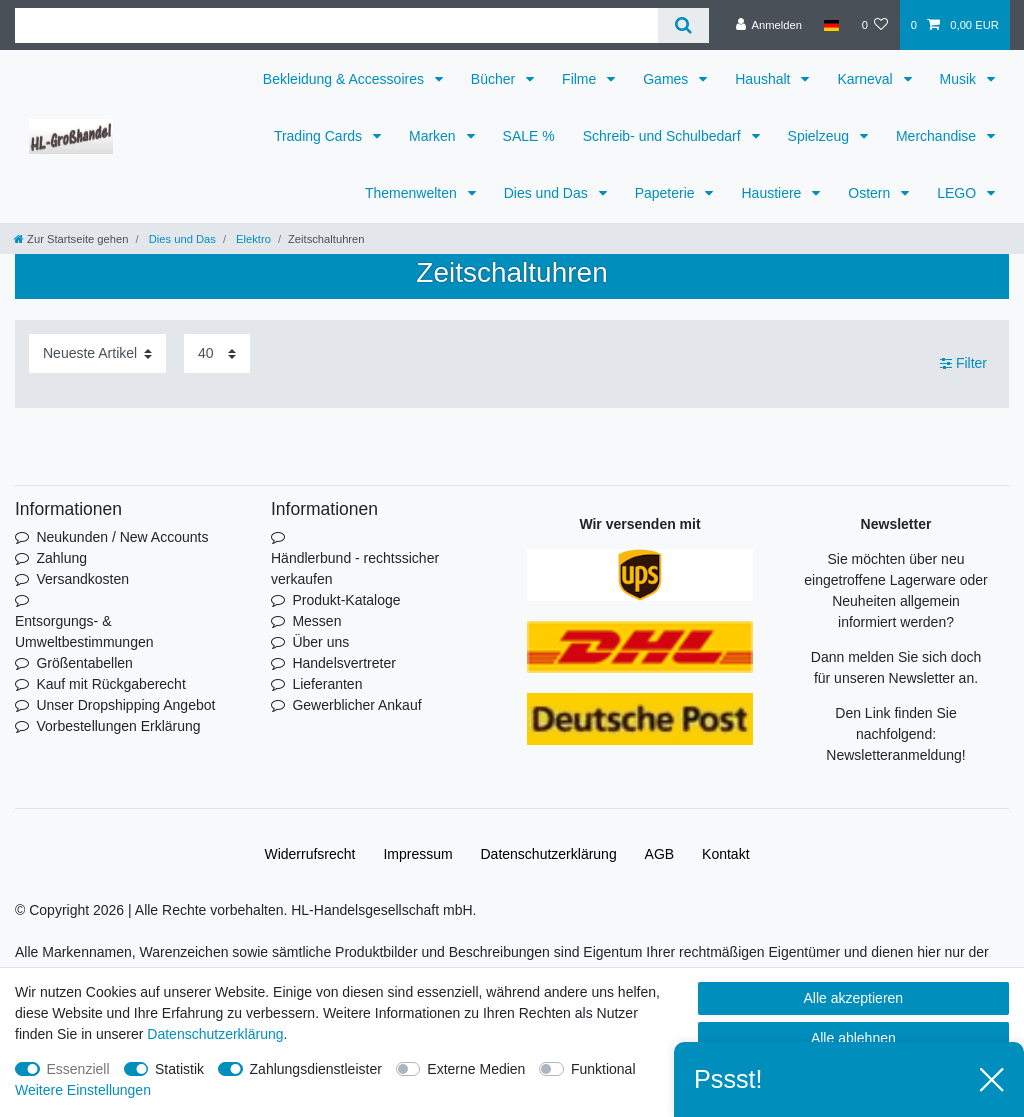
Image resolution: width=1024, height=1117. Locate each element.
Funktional (603, 1069)
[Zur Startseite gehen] (71, 239)
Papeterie (667, 193)
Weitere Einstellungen (83, 1090)
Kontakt (725, 854)
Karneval (866, 79)
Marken (434, 136)
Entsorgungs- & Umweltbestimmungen (84, 631)
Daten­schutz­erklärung (549, 854)
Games (667, 79)
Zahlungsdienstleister (316, 1069)
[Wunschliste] (874, 25)
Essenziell (78, 1069)
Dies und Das (548, 193)
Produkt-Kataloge (346, 600)
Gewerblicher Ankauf (356, 705)
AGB (660, 854)
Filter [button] (963, 364)
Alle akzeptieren (854, 998)
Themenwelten (413, 193)
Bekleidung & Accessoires (345, 79)
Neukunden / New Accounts (122, 537)
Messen (316, 621)
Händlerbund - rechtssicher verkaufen (355, 568)
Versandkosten (82, 579)
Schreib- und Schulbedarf (664, 136)
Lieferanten (327, 684)
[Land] (831, 25)
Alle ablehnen (853, 1038)
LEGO (958, 193)
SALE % (529, 136)
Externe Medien (476, 1069)
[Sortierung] (97, 353)
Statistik (179, 1069)
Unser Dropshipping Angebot (125, 705)
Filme (581, 79)
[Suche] (683, 25)
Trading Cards (320, 136)
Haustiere (773, 193)
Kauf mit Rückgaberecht (110, 684)
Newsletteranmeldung (893, 755)
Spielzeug (820, 136)
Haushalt (764, 79)
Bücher (495, 79)
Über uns (320, 642)
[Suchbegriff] (336, 25)
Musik (960, 79)
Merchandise (938, 136)
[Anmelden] (768, 25)
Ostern (871, 193)
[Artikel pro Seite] (217, 353)
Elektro (252, 239)
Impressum (417, 854)
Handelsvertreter (344, 663)
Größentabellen (84, 663)
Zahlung (61, 558)
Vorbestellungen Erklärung (118, 726)
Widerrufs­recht (309, 854)
